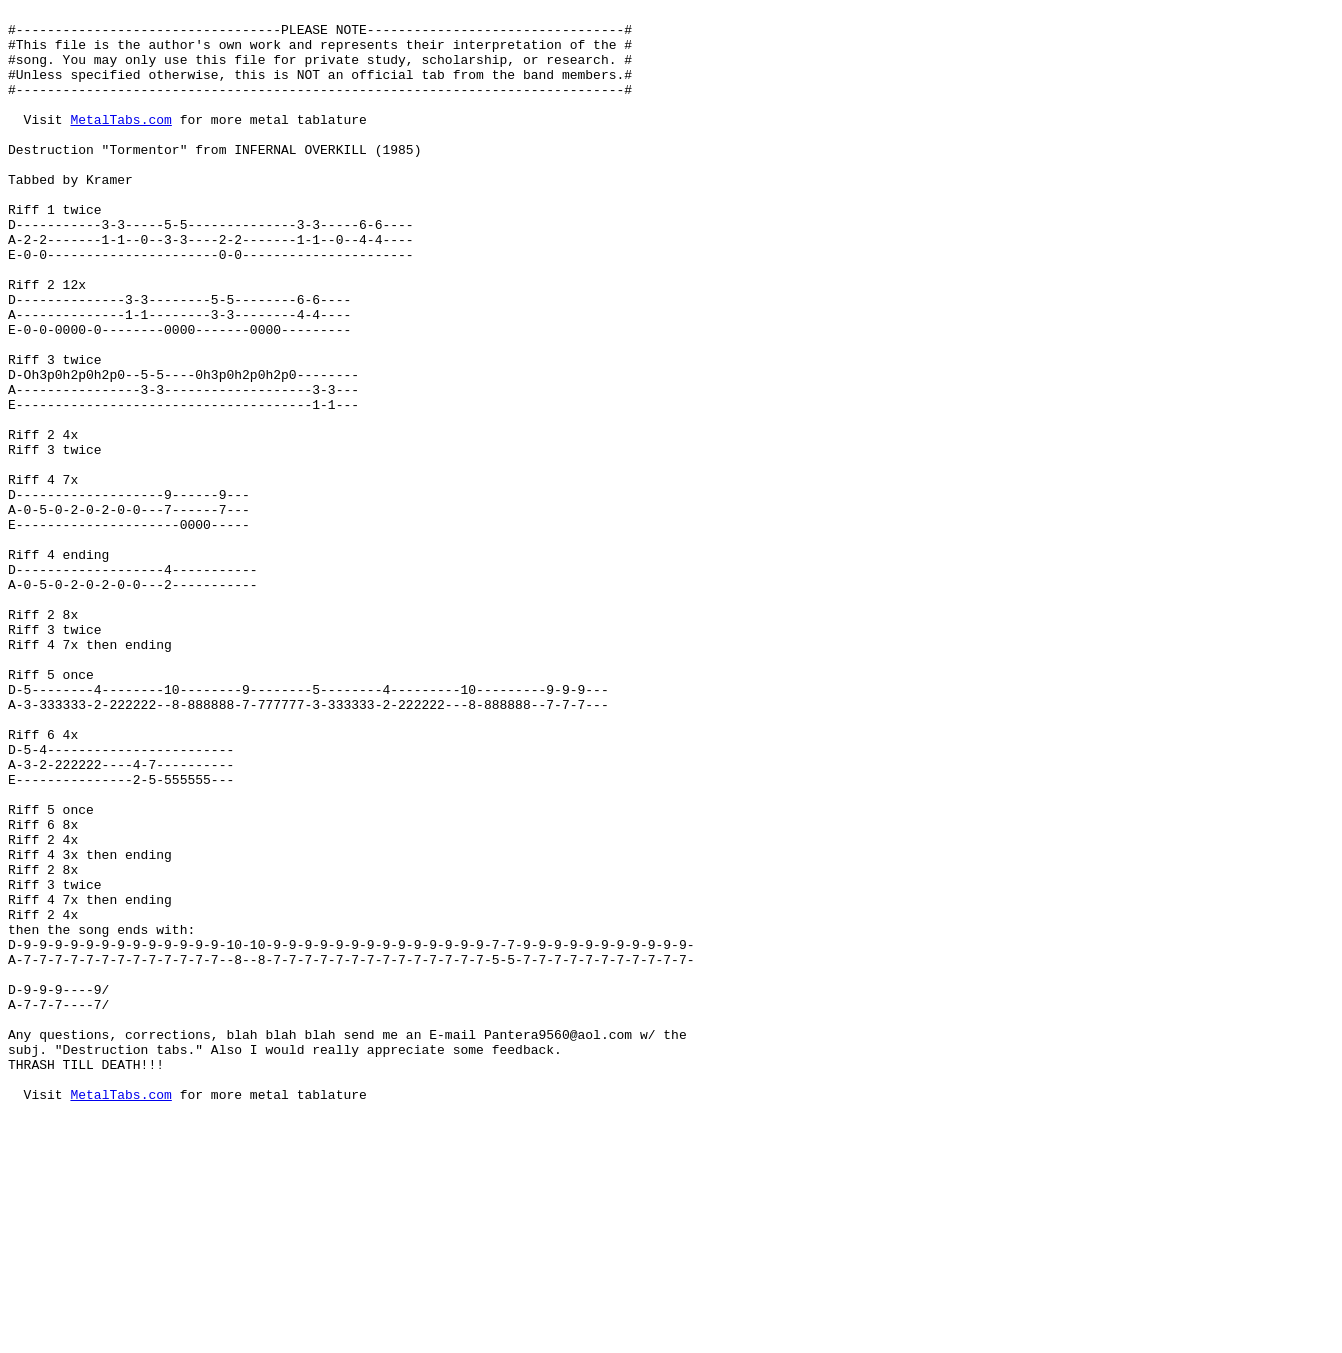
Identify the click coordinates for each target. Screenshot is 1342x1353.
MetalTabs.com (120, 143)
